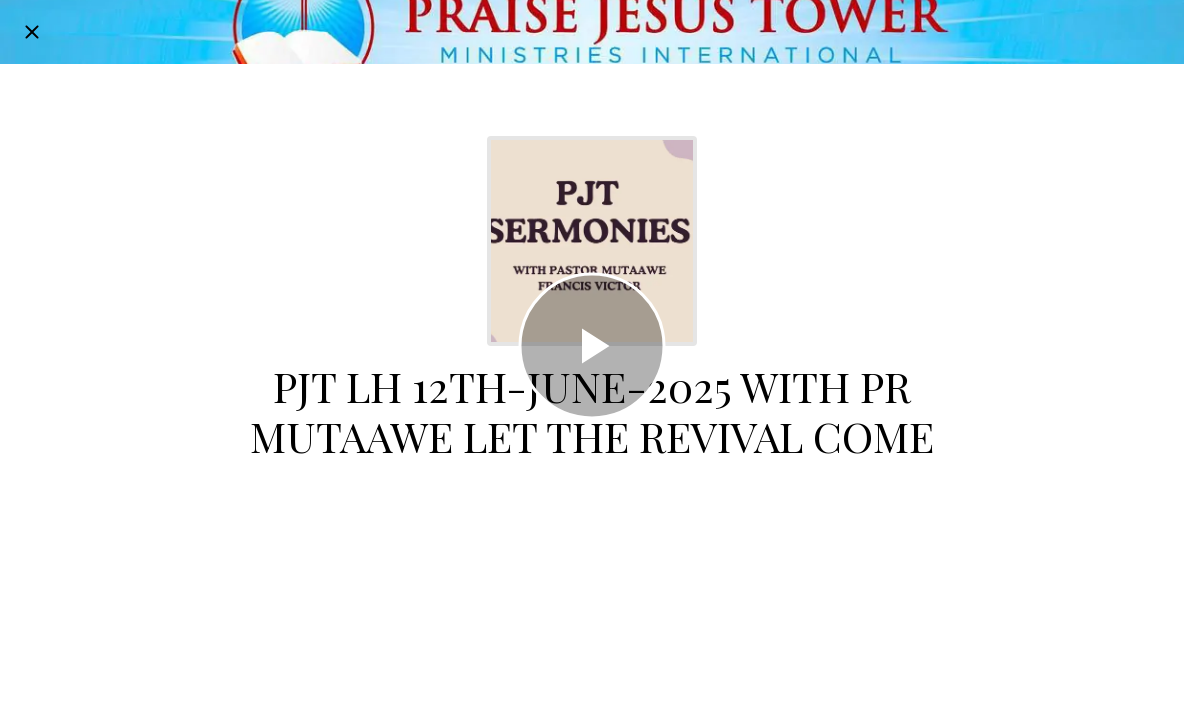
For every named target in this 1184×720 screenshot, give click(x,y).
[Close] (32, 32)
